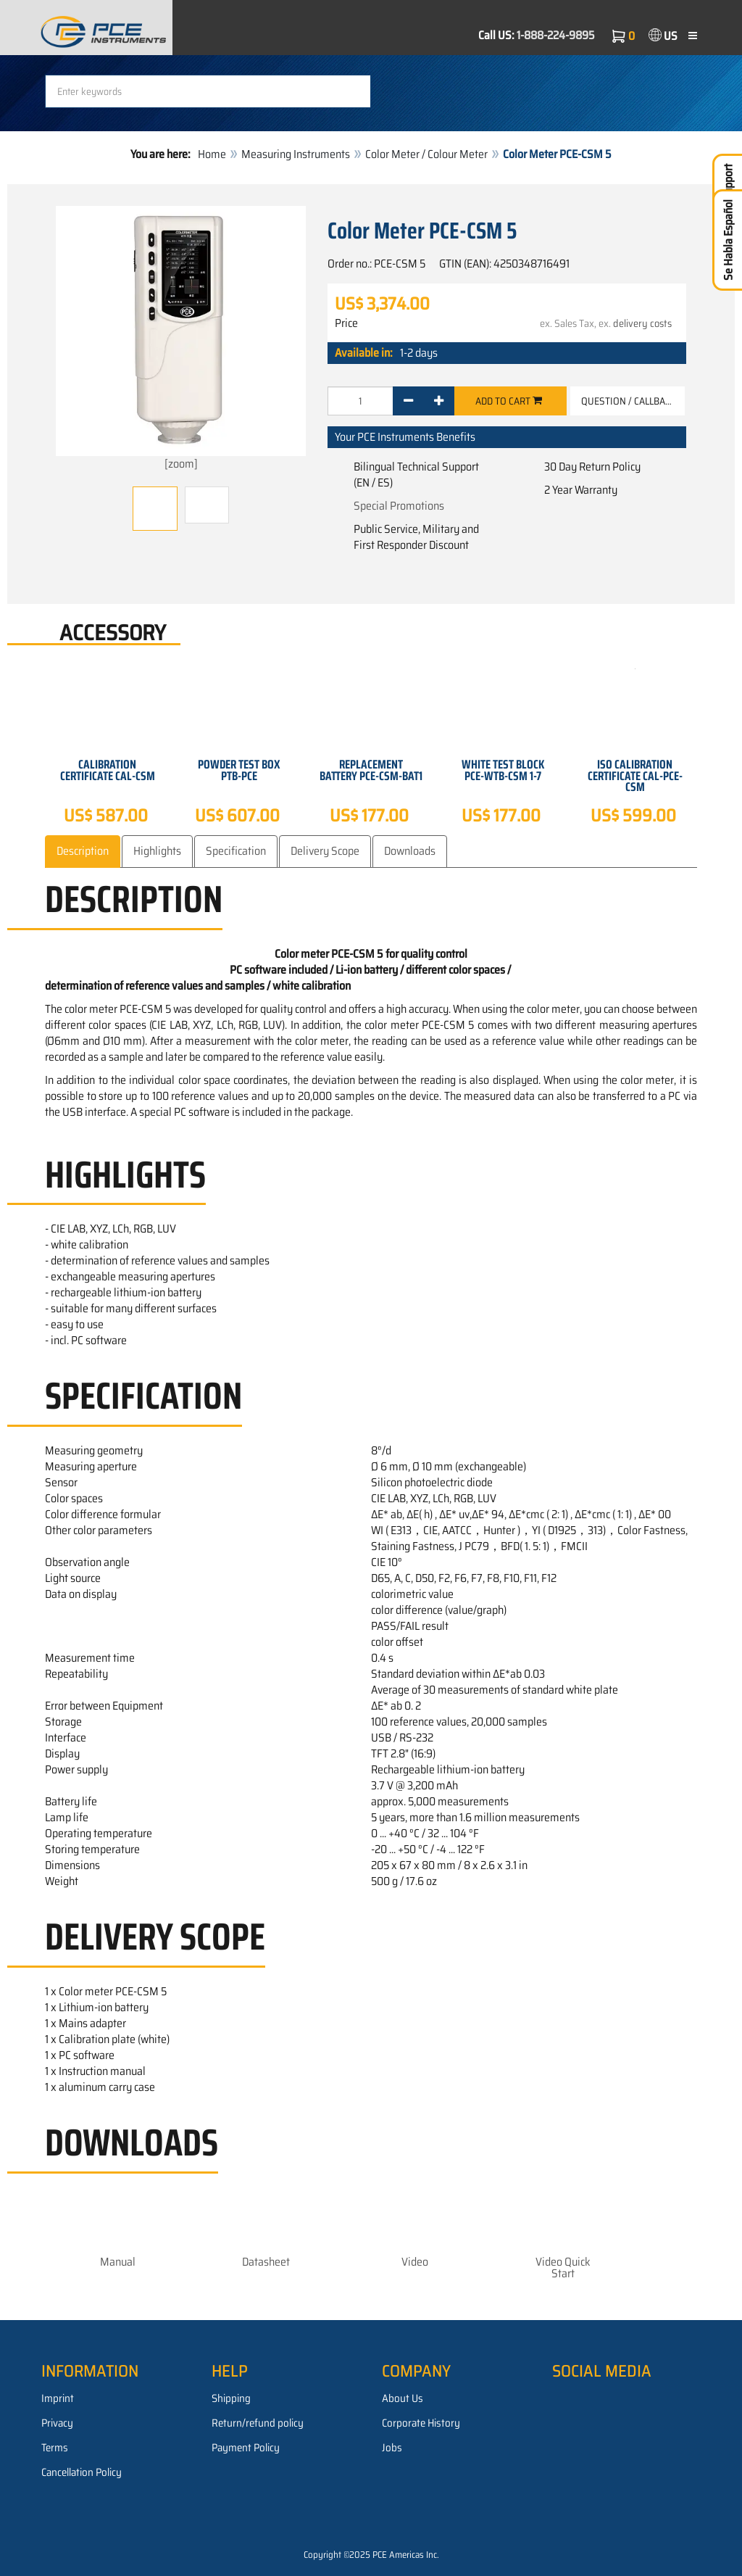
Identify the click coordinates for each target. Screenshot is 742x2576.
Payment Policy (246, 2447)
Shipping (231, 2398)
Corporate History (421, 2423)
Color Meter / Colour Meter (426, 154)
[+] (438, 400)
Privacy (57, 2423)
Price (346, 323)
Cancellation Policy (81, 2472)
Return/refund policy (258, 2423)
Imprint (57, 2398)
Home (212, 154)
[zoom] (181, 339)
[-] (408, 400)
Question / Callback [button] (628, 401)
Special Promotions (399, 506)
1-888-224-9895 (556, 35)
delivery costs (642, 323)
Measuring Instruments (295, 154)
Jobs (392, 2447)
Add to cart (508, 401)
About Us (402, 2398)
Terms (54, 2447)
